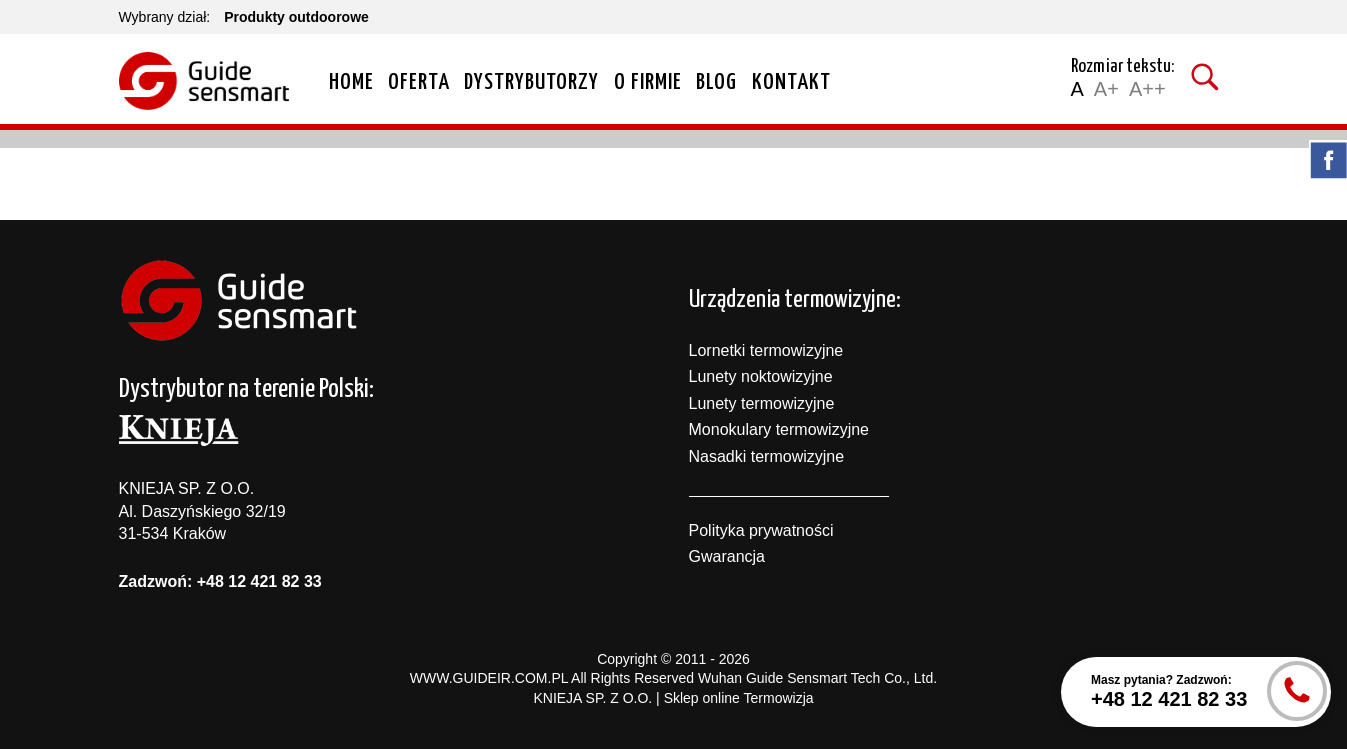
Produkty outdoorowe (296, 17)
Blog (716, 82)
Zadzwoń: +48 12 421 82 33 (220, 581)
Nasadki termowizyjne (767, 456)
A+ (1106, 89)
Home (351, 82)
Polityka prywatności (761, 530)
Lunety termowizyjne (762, 403)
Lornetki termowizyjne (766, 350)
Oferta (419, 82)
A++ (1147, 89)
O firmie (648, 82)
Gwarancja (727, 556)
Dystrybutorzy (531, 82)
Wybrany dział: (165, 17)
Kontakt (791, 82)
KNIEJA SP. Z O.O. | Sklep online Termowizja (673, 698)
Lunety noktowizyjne (761, 376)
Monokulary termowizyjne (779, 429)
